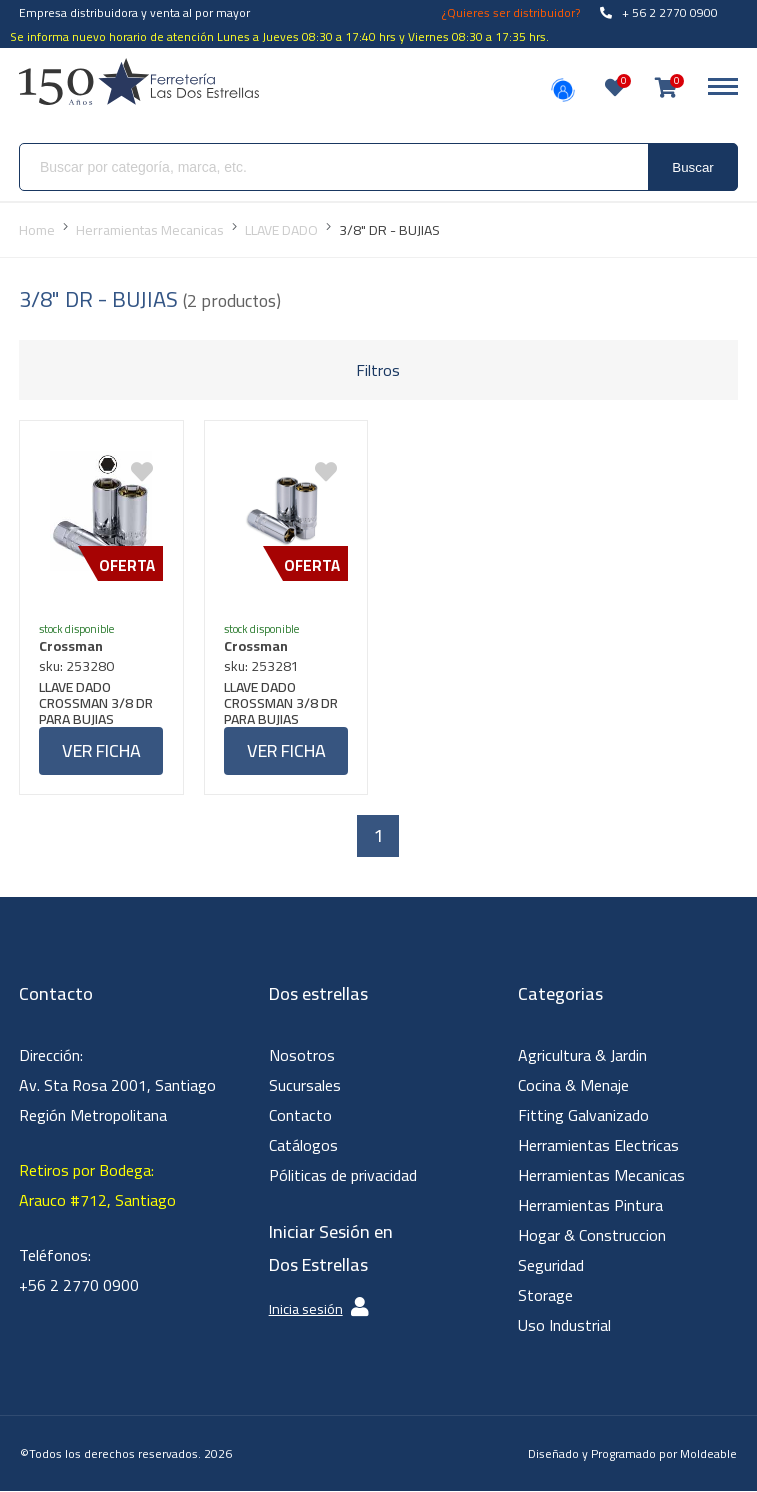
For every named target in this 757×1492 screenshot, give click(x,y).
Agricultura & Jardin (582, 1056)
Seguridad (551, 1266)
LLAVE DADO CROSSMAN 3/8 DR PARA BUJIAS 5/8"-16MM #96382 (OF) (101, 703)
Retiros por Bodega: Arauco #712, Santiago (97, 1186)
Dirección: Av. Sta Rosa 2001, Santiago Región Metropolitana (117, 1086)
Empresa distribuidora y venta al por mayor (134, 12)
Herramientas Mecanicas (601, 1176)
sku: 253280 (77, 666)
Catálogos (303, 1146)
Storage (545, 1296)
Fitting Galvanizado (583, 1116)
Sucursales (305, 1086)
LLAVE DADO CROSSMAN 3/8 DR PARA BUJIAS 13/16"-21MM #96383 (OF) (282, 703)
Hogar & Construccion (592, 1236)
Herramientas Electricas (598, 1146)
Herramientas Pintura (590, 1206)
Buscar (692, 167)
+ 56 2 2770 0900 (659, 12)
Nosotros (302, 1056)
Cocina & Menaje (573, 1086)
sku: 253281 (262, 666)
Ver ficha (101, 750)
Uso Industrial (564, 1326)
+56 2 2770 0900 (79, 1286)
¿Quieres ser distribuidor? (511, 12)
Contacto (300, 1116)
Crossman (72, 646)
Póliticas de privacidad (343, 1176)
